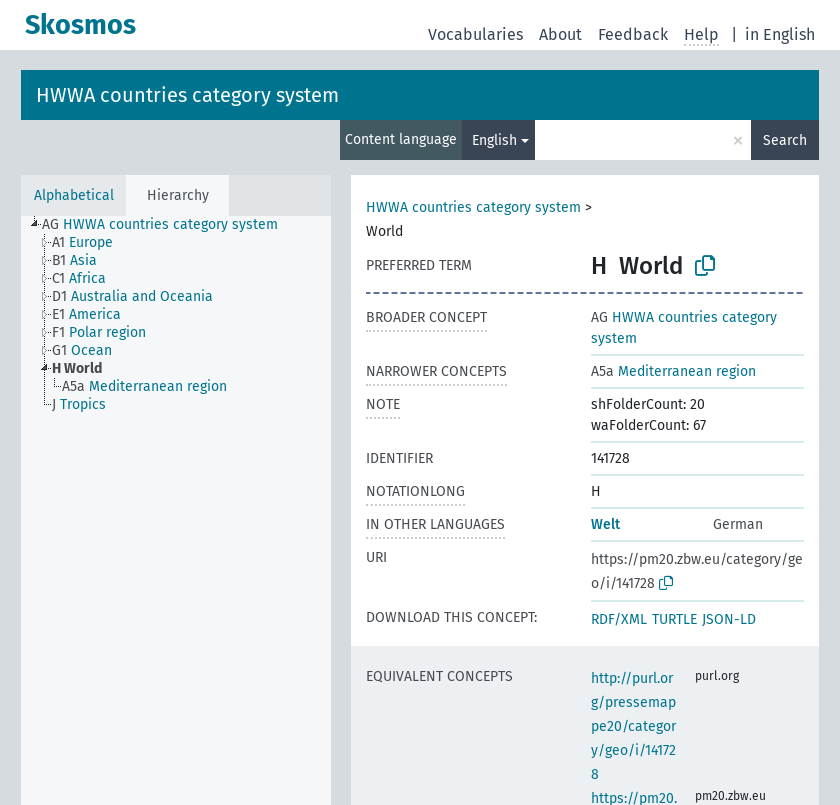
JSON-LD (729, 619)
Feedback (633, 34)
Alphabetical (74, 195)
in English (780, 34)
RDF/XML (619, 619)
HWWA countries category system (187, 95)
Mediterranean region (673, 371)
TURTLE (674, 619)
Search (785, 140)
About (560, 34)
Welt (605, 524)
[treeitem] (168, 225)
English (494, 140)
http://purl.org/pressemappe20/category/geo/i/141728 (633, 726)
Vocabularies (475, 34)
